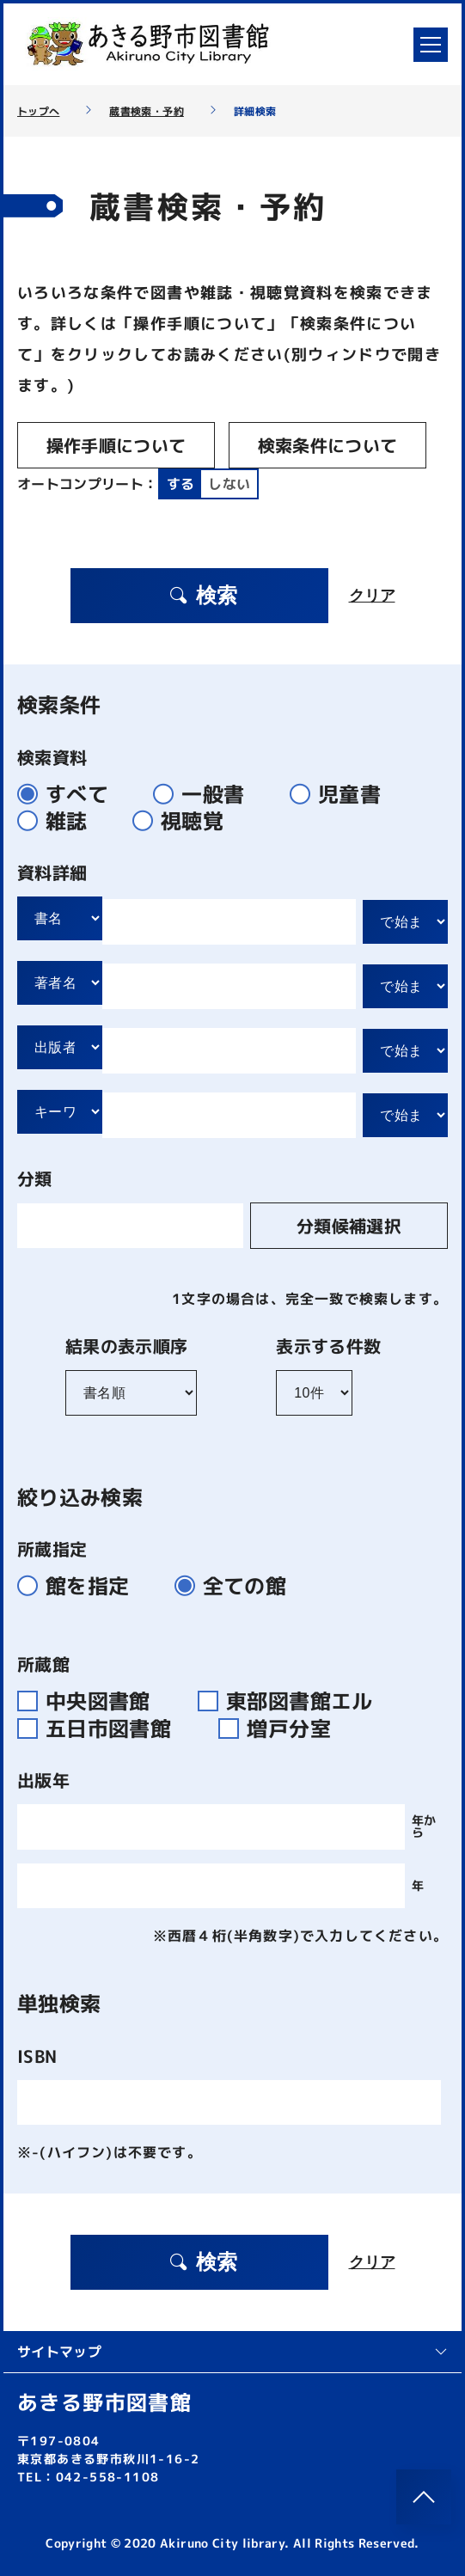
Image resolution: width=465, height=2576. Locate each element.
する (181, 483)
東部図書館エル (292, 1701)
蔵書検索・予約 (146, 112)
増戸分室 (281, 1728)
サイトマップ (232, 2351)
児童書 (342, 794)
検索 (202, 595)
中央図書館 (94, 1701)
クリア (372, 595)
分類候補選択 (349, 1226)
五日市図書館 (104, 1728)
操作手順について (116, 445)
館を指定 (80, 1585)
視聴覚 (185, 820)
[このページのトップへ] (423, 2496)
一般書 (206, 794)
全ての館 (237, 1585)
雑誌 (60, 820)
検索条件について (328, 445)
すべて (70, 794)
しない (229, 483)
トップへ (38, 112)
